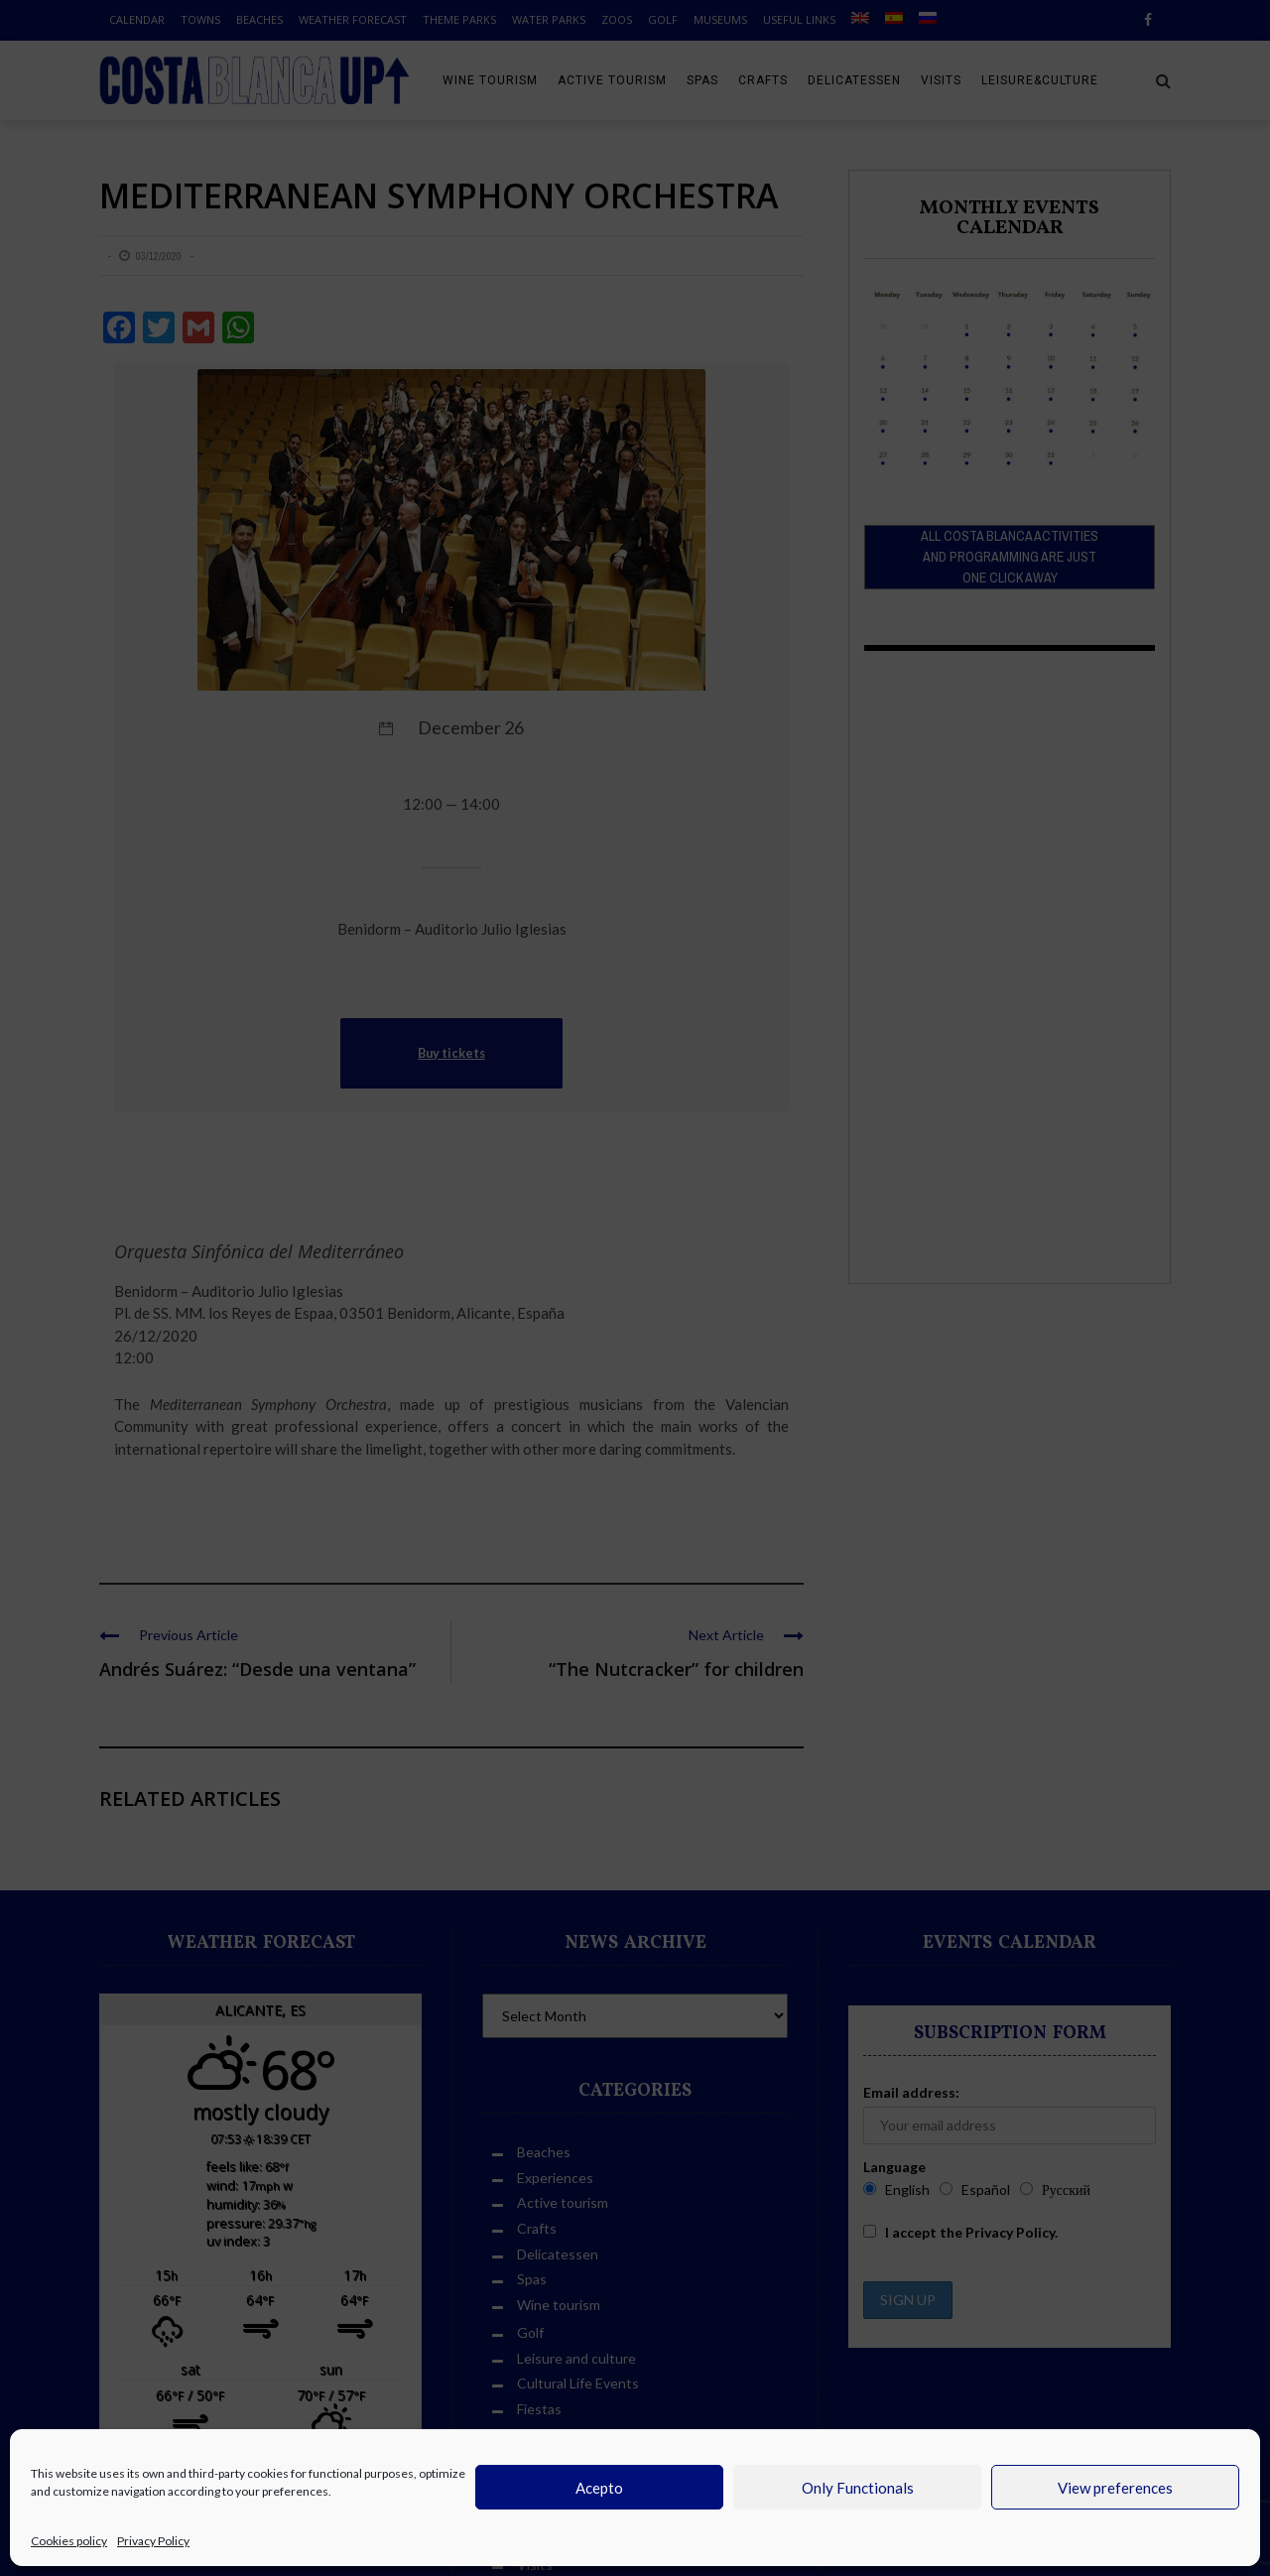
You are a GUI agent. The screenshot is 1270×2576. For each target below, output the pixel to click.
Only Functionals (858, 2488)
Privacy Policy (153, 2540)
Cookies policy (69, 2540)
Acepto (599, 2488)
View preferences (1115, 2488)
